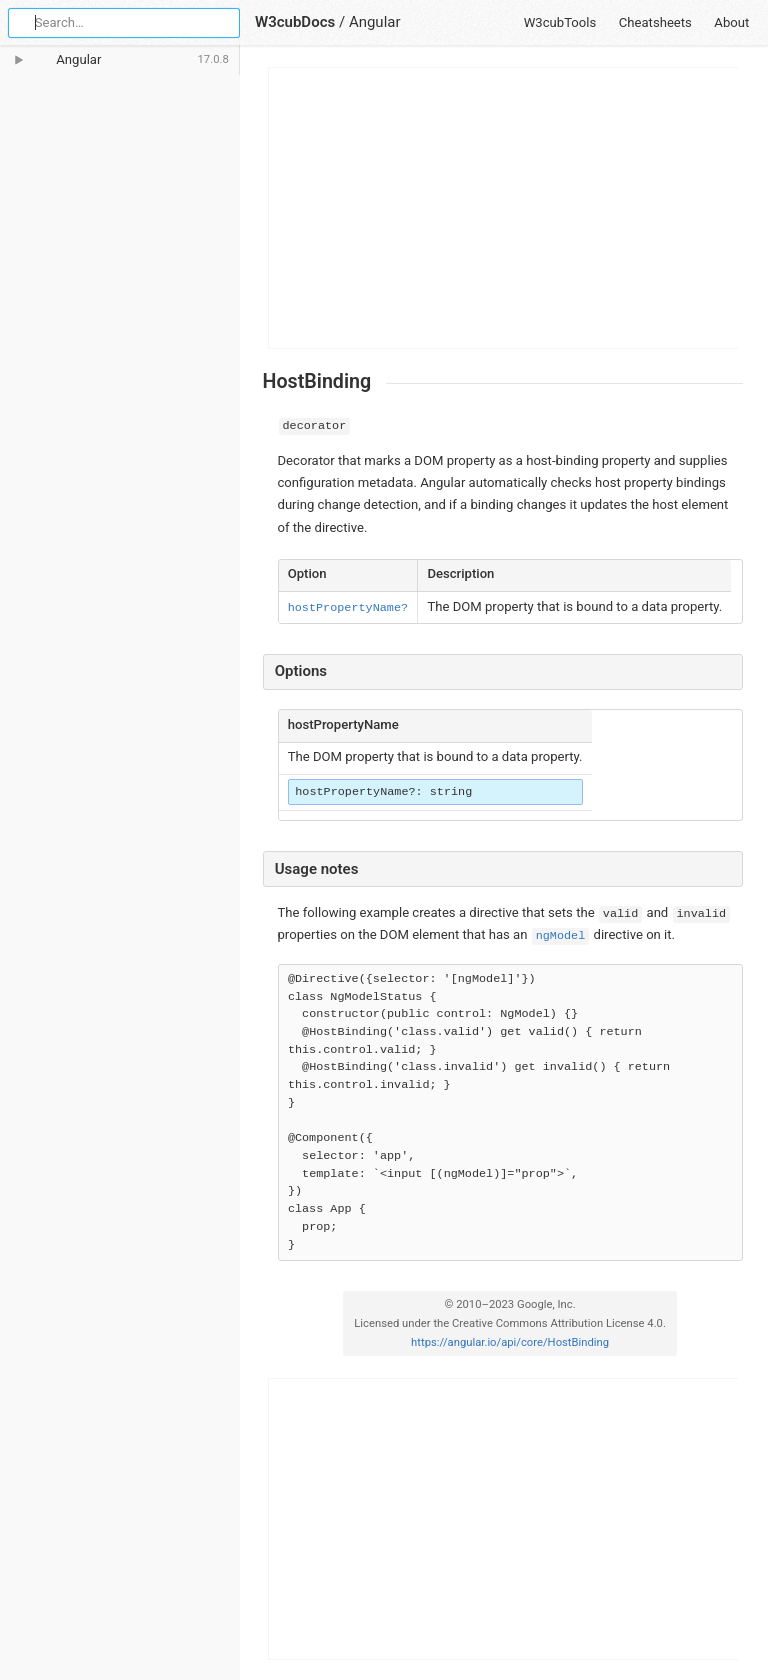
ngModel (561, 936)
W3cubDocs (295, 22)
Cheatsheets (655, 22)
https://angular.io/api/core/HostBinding (510, 1342)
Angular (375, 22)
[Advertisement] (504, 208)
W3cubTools (560, 22)
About (731, 22)
